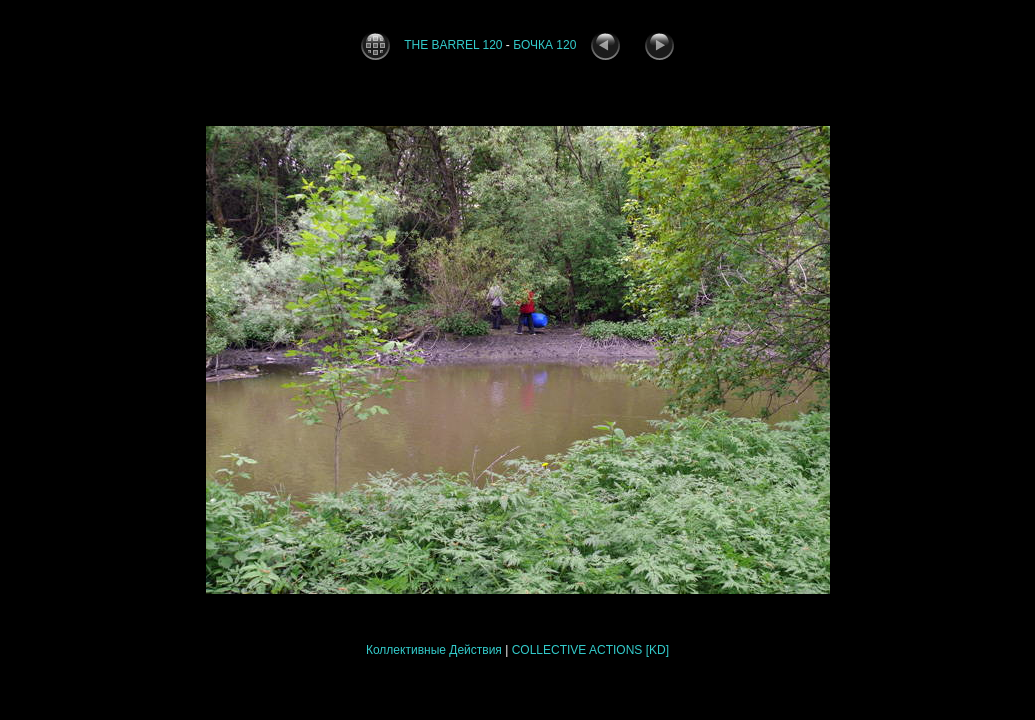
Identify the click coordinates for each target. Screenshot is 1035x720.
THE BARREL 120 (453, 45)
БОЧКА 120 (544, 45)
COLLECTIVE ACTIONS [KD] (590, 650)
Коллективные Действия (434, 650)
